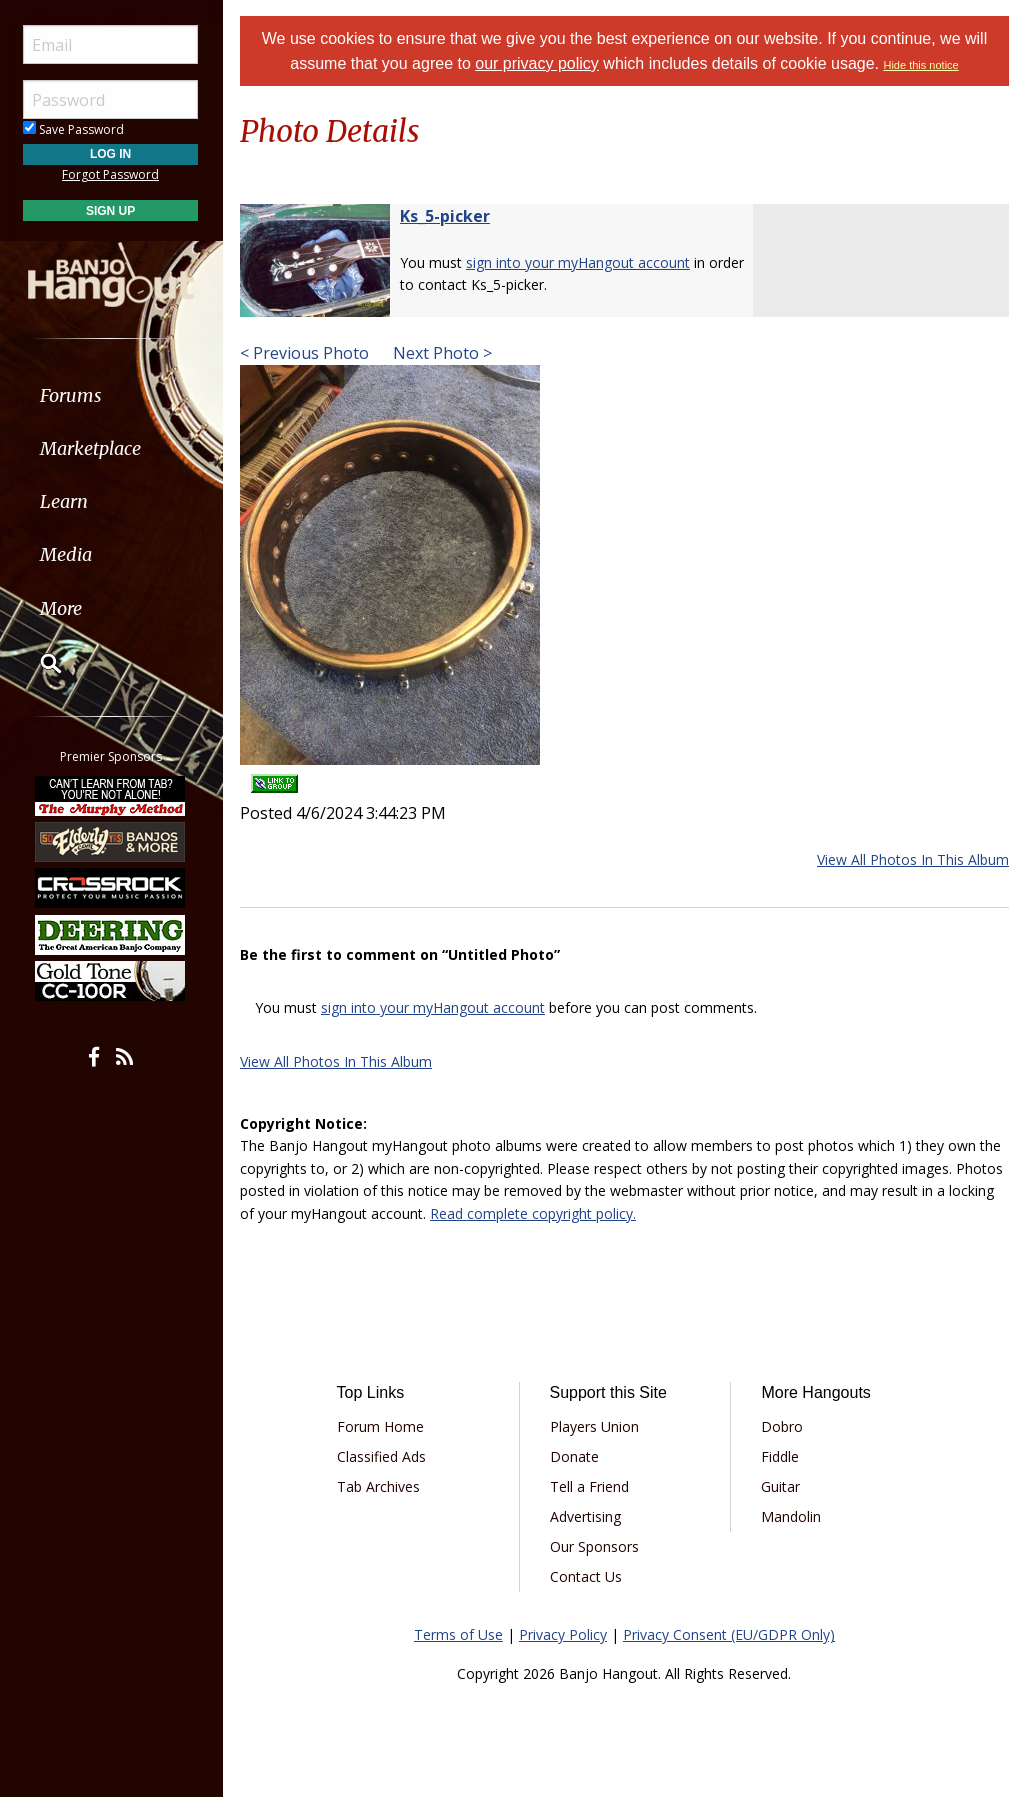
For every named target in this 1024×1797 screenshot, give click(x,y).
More (63, 608)
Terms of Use (458, 1634)
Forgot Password (112, 174)
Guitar (780, 1486)
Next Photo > (440, 353)
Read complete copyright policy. (533, 1213)
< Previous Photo (304, 353)
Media (68, 554)
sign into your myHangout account (578, 262)
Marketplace (92, 448)
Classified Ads (381, 1456)
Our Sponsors (594, 1546)
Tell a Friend (589, 1486)
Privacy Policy (563, 1634)
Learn (66, 501)
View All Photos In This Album (913, 859)
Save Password (75, 129)
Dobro (782, 1426)
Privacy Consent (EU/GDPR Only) (729, 1634)
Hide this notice (921, 65)
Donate (574, 1456)
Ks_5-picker (445, 216)
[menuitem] (112, 395)
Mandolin (791, 1516)
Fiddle (780, 1456)
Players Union (594, 1426)
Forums (73, 395)
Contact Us (586, 1576)
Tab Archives (378, 1486)
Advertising (585, 1516)
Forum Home (380, 1426)
